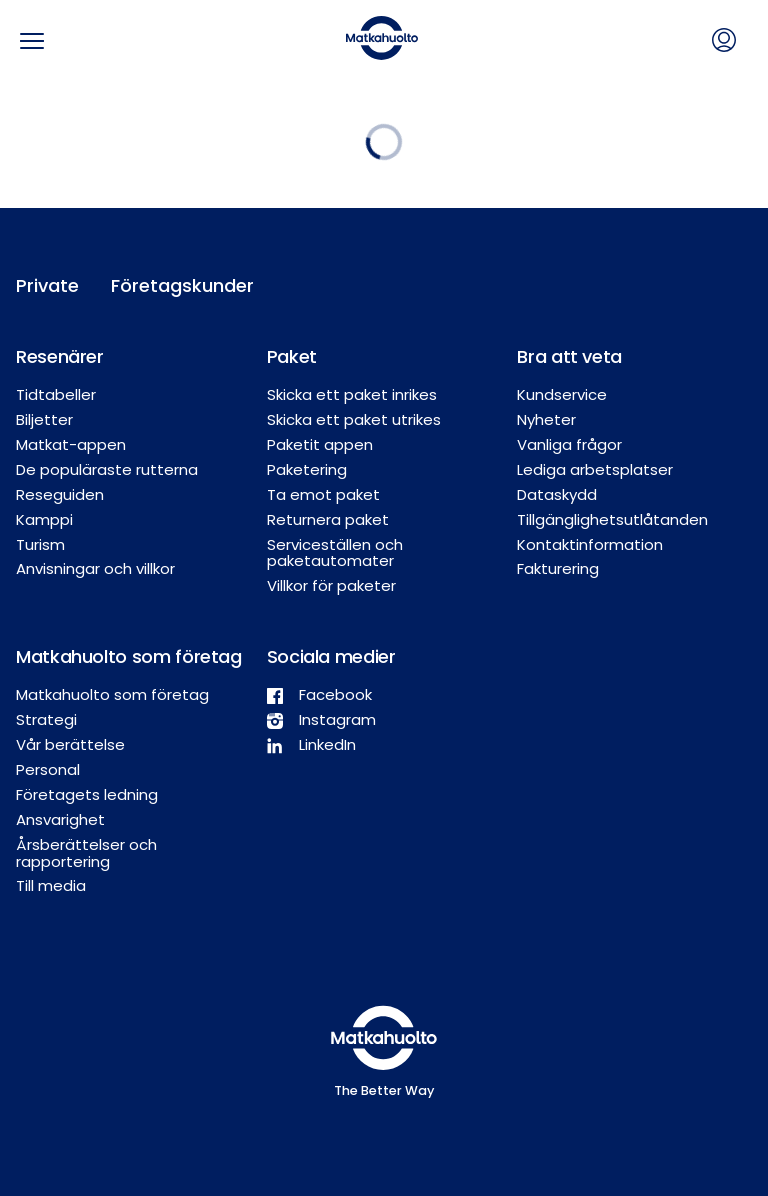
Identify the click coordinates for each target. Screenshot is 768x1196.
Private (47, 285)
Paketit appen (320, 444)
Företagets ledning (87, 794)
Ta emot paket (323, 494)
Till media (51, 885)
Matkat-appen (71, 444)
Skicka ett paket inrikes (352, 394)
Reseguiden (60, 494)
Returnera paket (328, 519)
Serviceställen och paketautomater (335, 553)
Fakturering (558, 568)
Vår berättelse (70, 744)
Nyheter (546, 419)
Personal (48, 769)
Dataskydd (557, 494)
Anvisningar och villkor (95, 568)
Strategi (46, 719)
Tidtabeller (56, 394)
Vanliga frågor (569, 444)
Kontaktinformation (590, 544)
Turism (40, 544)
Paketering (307, 469)
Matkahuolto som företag (112, 694)
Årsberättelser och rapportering (86, 853)
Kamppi (44, 519)
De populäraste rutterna (107, 469)
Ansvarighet (60, 819)
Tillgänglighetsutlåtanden (612, 519)
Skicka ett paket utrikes (354, 419)
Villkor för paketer (331, 585)
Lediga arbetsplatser (595, 469)
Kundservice (562, 394)
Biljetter (44, 419)
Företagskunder (155, 285)
